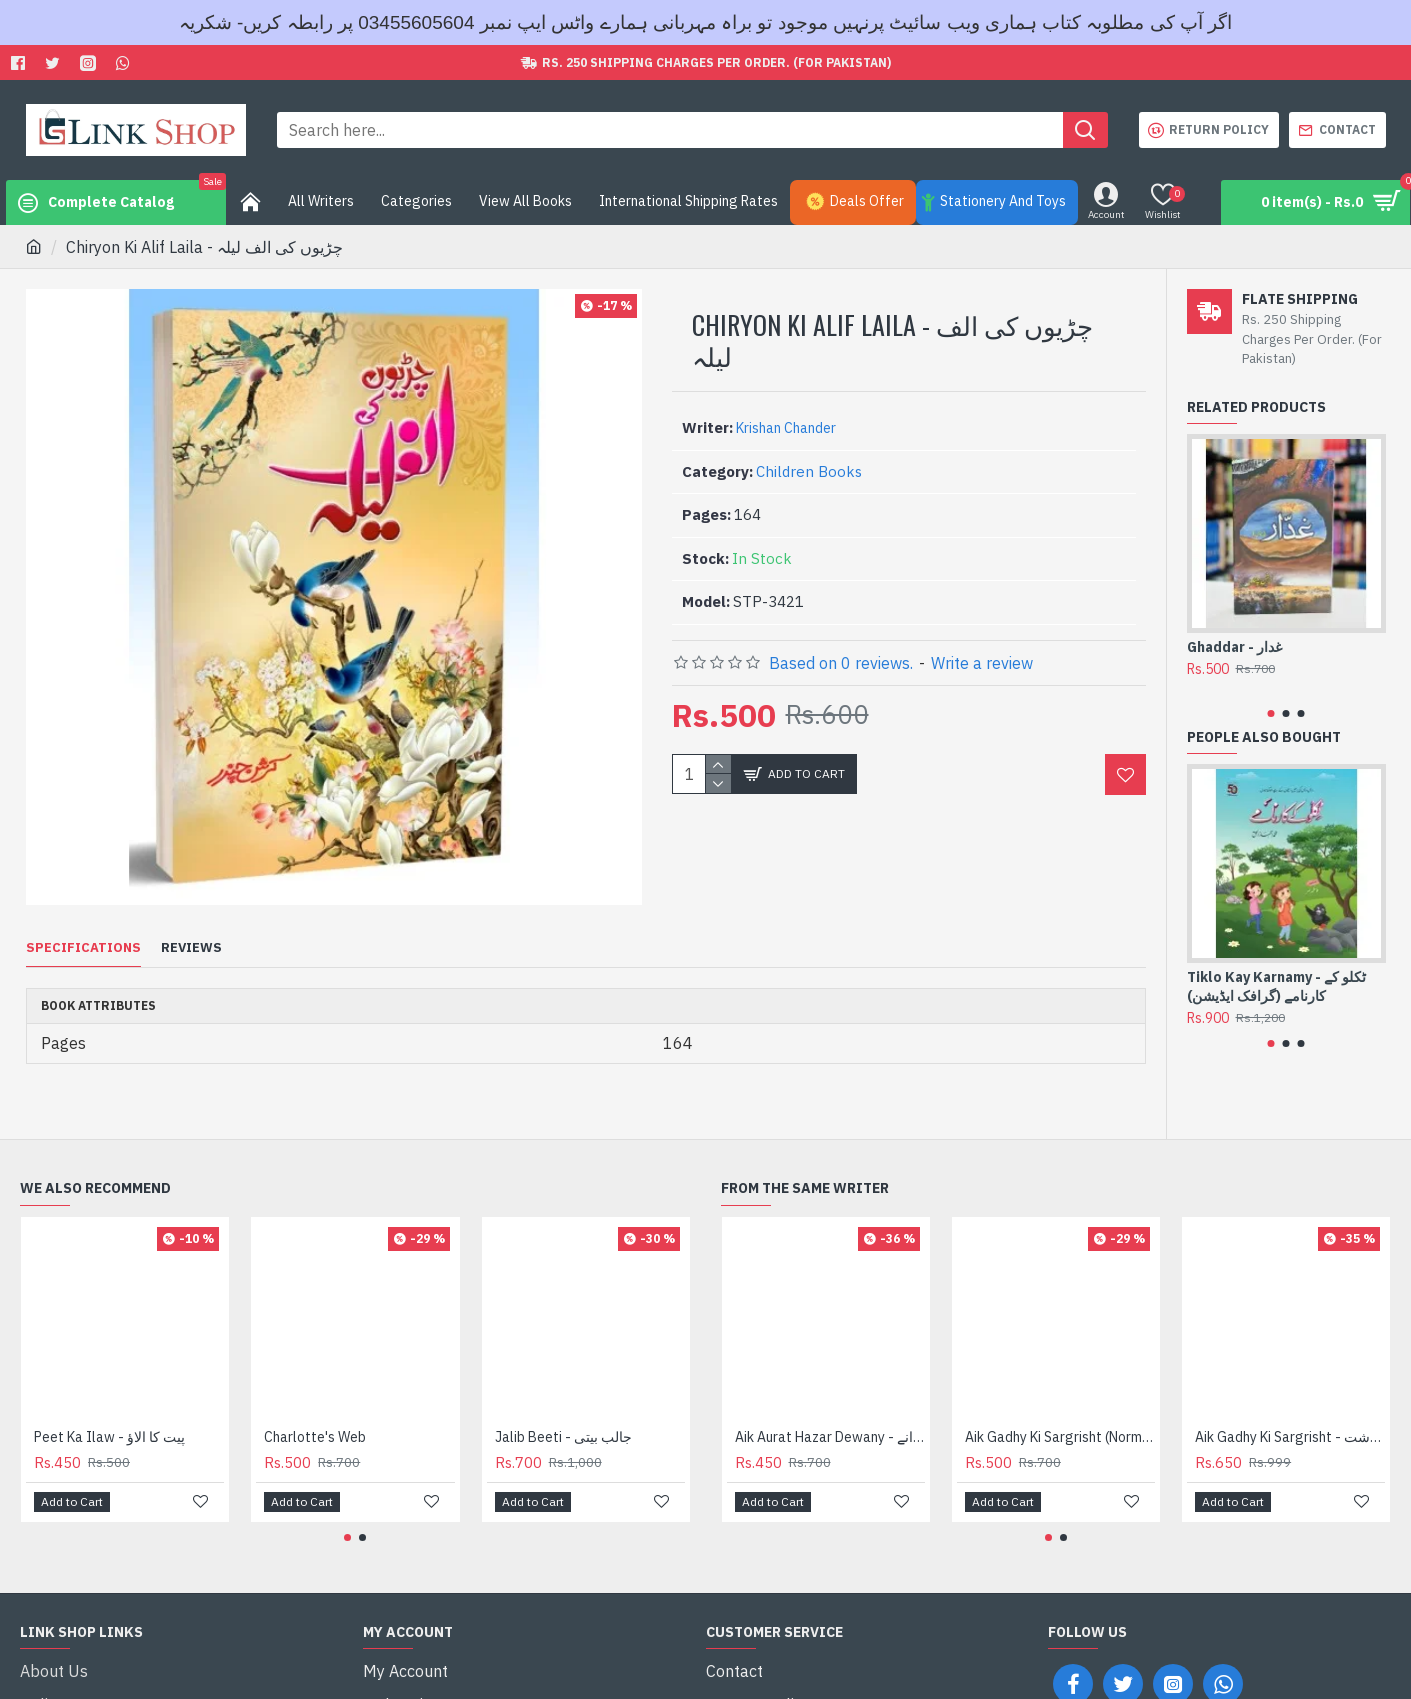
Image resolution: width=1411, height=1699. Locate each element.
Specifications (83, 948)
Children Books (809, 471)
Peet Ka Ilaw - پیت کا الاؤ (109, 1412)
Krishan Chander (786, 428)
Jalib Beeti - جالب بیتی (563, 1412)
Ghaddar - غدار (1234, 647)
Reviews (191, 948)
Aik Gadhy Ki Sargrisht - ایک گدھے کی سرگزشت (1290, 1412)
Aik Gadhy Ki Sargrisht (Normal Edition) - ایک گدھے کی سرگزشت (1060, 1412)
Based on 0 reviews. (841, 663)
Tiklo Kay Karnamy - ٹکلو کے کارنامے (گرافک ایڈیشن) (1276, 986)
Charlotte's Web (315, 1412)
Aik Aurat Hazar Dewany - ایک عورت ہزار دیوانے (830, 1412)
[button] (1271, 713)
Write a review (982, 663)
